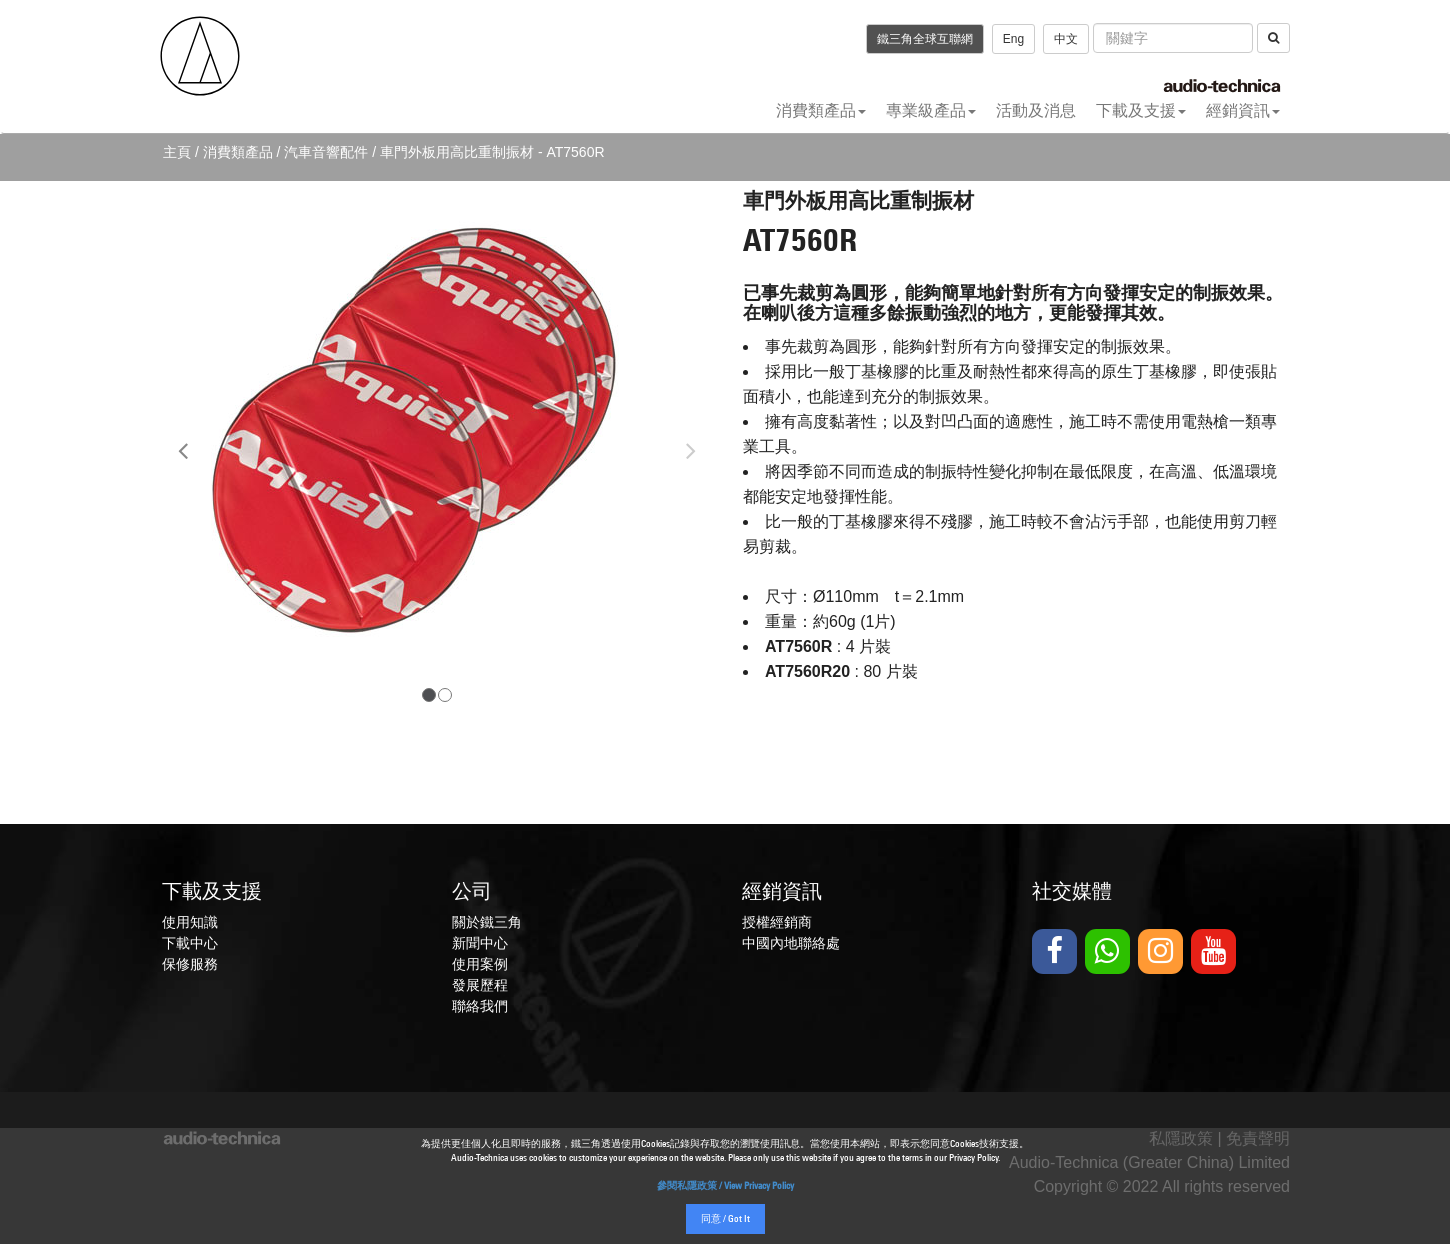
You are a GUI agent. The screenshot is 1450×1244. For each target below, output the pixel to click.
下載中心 (190, 943)
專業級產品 (931, 110)
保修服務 (190, 964)
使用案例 (480, 964)
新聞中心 (480, 943)
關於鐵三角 (487, 922)
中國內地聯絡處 (791, 943)
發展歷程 (480, 985)
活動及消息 (1036, 110)
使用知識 (190, 922)
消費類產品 (821, 110)
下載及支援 (1141, 110)
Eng (1013, 39)
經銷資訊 (1243, 110)
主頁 (177, 152)
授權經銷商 (777, 922)
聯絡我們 (480, 1006)
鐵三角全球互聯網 (925, 39)
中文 (1066, 39)
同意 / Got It (725, 1219)
